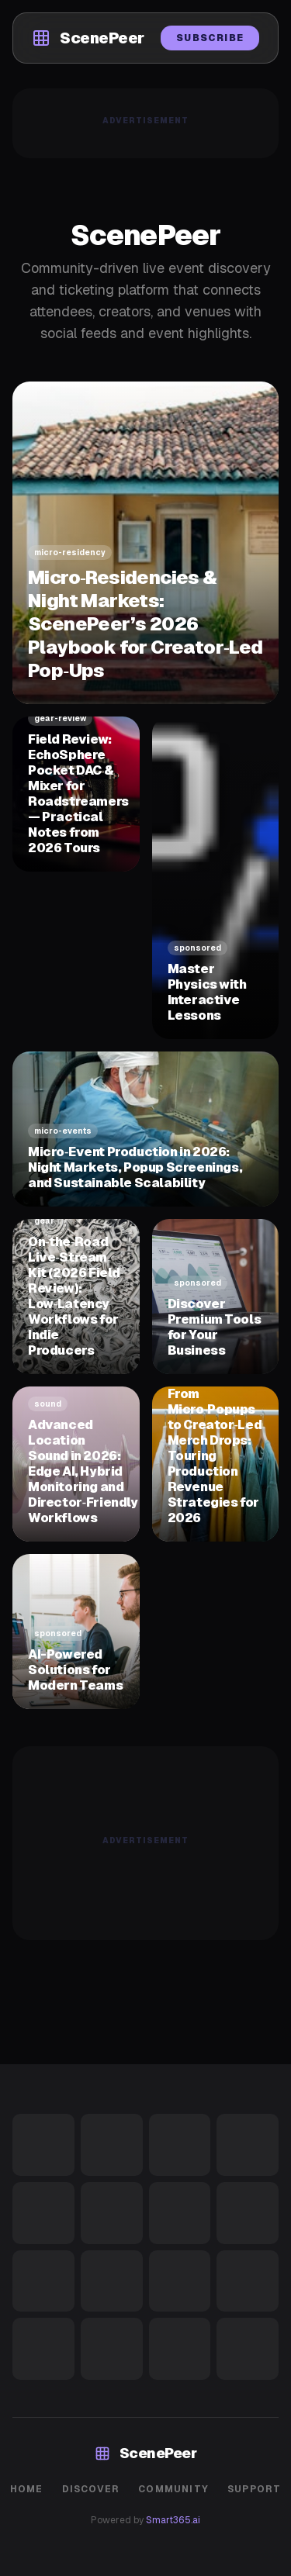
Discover (91, 2489)
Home (26, 2489)
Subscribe (210, 38)
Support (254, 2489)
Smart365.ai (173, 2520)
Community (173, 2489)
